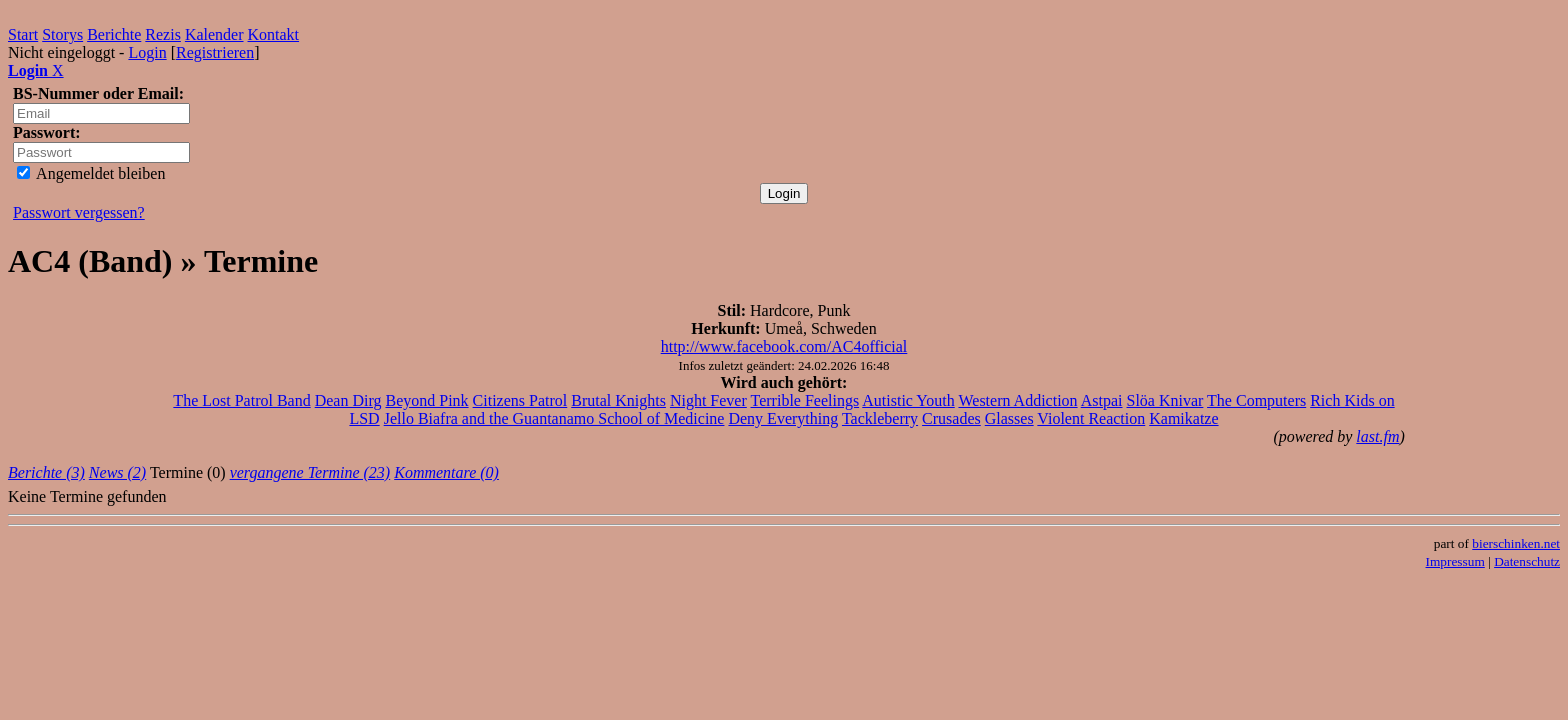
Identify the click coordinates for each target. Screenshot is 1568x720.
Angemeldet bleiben (91, 173)
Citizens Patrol (520, 400)
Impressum (1455, 561)
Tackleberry (880, 418)
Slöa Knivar (1165, 400)
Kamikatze (1183, 418)
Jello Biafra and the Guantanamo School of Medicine (554, 418)
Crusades (951, 418)
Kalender (214, 34)
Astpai (1102, 400)
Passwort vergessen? (79, 212)
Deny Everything (783, 418)
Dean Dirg (348, 400)
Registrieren (215, 52)
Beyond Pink (426, 400)
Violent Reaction (1091, 418)
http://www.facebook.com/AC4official (784, 346)
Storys (62, 34)
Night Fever (708, 400)
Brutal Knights (618, 400)
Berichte (114, 34)
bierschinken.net (1516, 543)
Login (147, 52)
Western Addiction (1017, 400)
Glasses (1009, 418)
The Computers (1256, 400)
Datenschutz (1527, 561)
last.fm (1377, 436)
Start (23, 34)
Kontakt (274, 34)
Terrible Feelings (805, 400)
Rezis (163, 34)
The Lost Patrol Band (241, 400)
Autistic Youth (908, 400)
